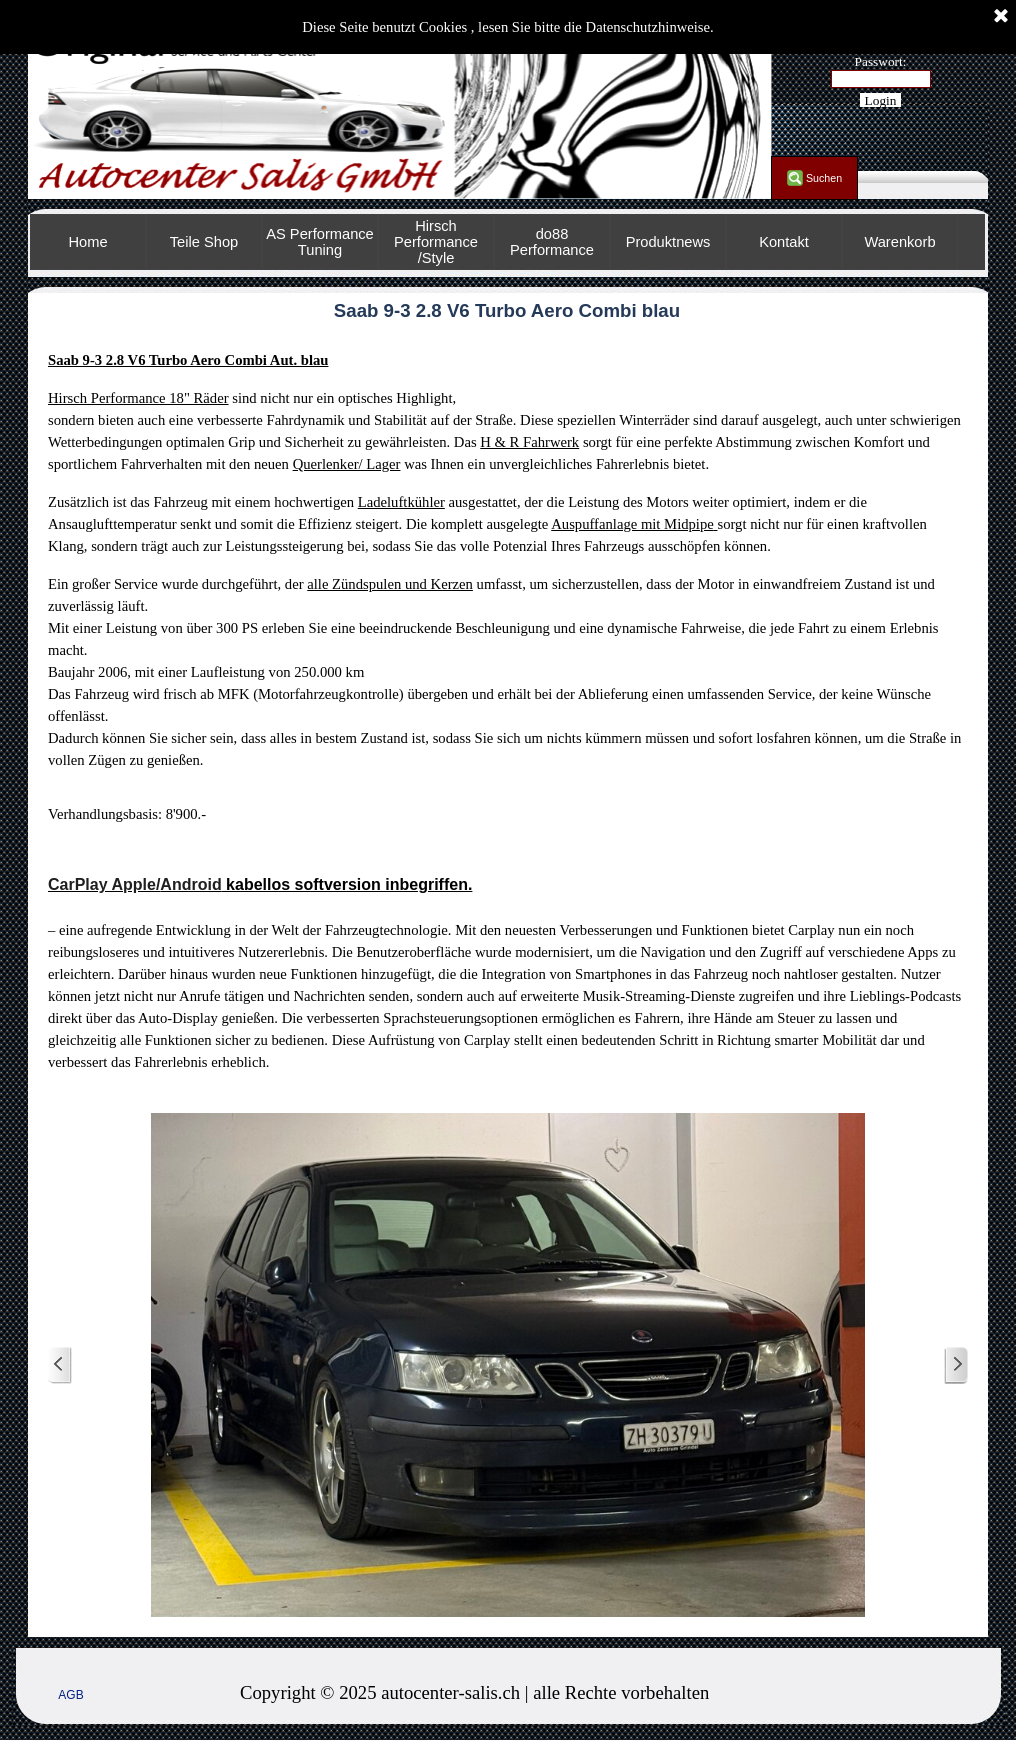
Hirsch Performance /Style (436, 242)
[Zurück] (60, 1365)
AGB (70, 1695)
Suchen (824, 178)
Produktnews (668, 242)
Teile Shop (204, 242)
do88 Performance (552, 242)
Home (87, 242)
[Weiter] (956, 1365)
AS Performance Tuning (320, 242)
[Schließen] (1001, 17)
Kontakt (784, 242)
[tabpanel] (508, 711)
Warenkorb (899, 242)
